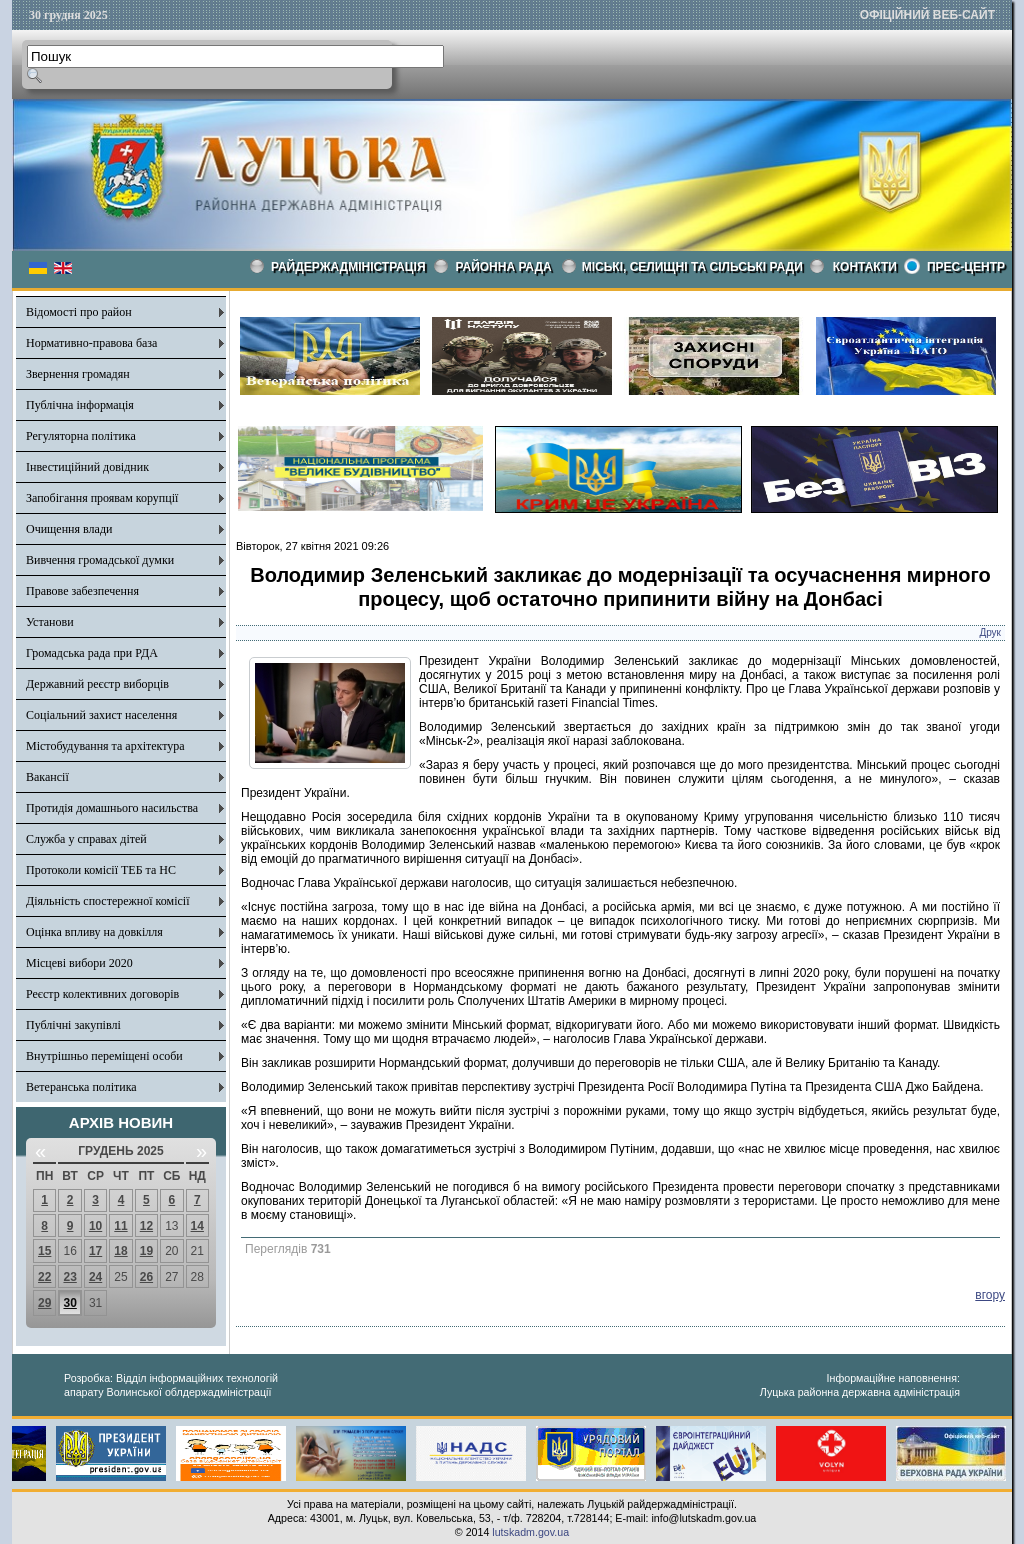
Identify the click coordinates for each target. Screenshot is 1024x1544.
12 (146, 1226)
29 (44, 1303)
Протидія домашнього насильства (112, 808)
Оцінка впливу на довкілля (94, 932)
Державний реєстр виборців (97, 684)
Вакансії (47, 777)
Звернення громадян (78, 374)
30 (69, 1303)
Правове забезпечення (82, 591)
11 (120, 1226)
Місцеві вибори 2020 (79, 963)
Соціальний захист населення (101, 715)
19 (146, 1251)
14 (197, 1226)
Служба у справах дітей (86, 839)
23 (69, 1277)
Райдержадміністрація (348, 267)
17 (95, 1251)
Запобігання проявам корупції (102, 498)
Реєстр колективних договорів (102, 994)
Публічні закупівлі (73, 1025)
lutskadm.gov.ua (530, 1532)
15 (44, 1251)
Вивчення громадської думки (100, 560)
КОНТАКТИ (865, 267)
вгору (990, 1295)
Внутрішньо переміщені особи (104, 1056)
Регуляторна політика (81, 436)
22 (44, 1277)
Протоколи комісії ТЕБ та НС (101, 870)
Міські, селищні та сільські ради (692, 267)
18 (120, 1251)
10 (95, 1226)
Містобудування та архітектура (105, 746)
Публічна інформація (80, 405)
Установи (50, 622)
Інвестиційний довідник (87, 467)
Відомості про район (79, 312)
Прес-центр (966, 267)
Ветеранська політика (81, 1087)
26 (146, 1277)
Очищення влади (69, 529)
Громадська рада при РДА (92, 653)
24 (95, 1277)
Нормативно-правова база (91, 343)
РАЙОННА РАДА (504, 267)
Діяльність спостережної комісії (108, 901)
